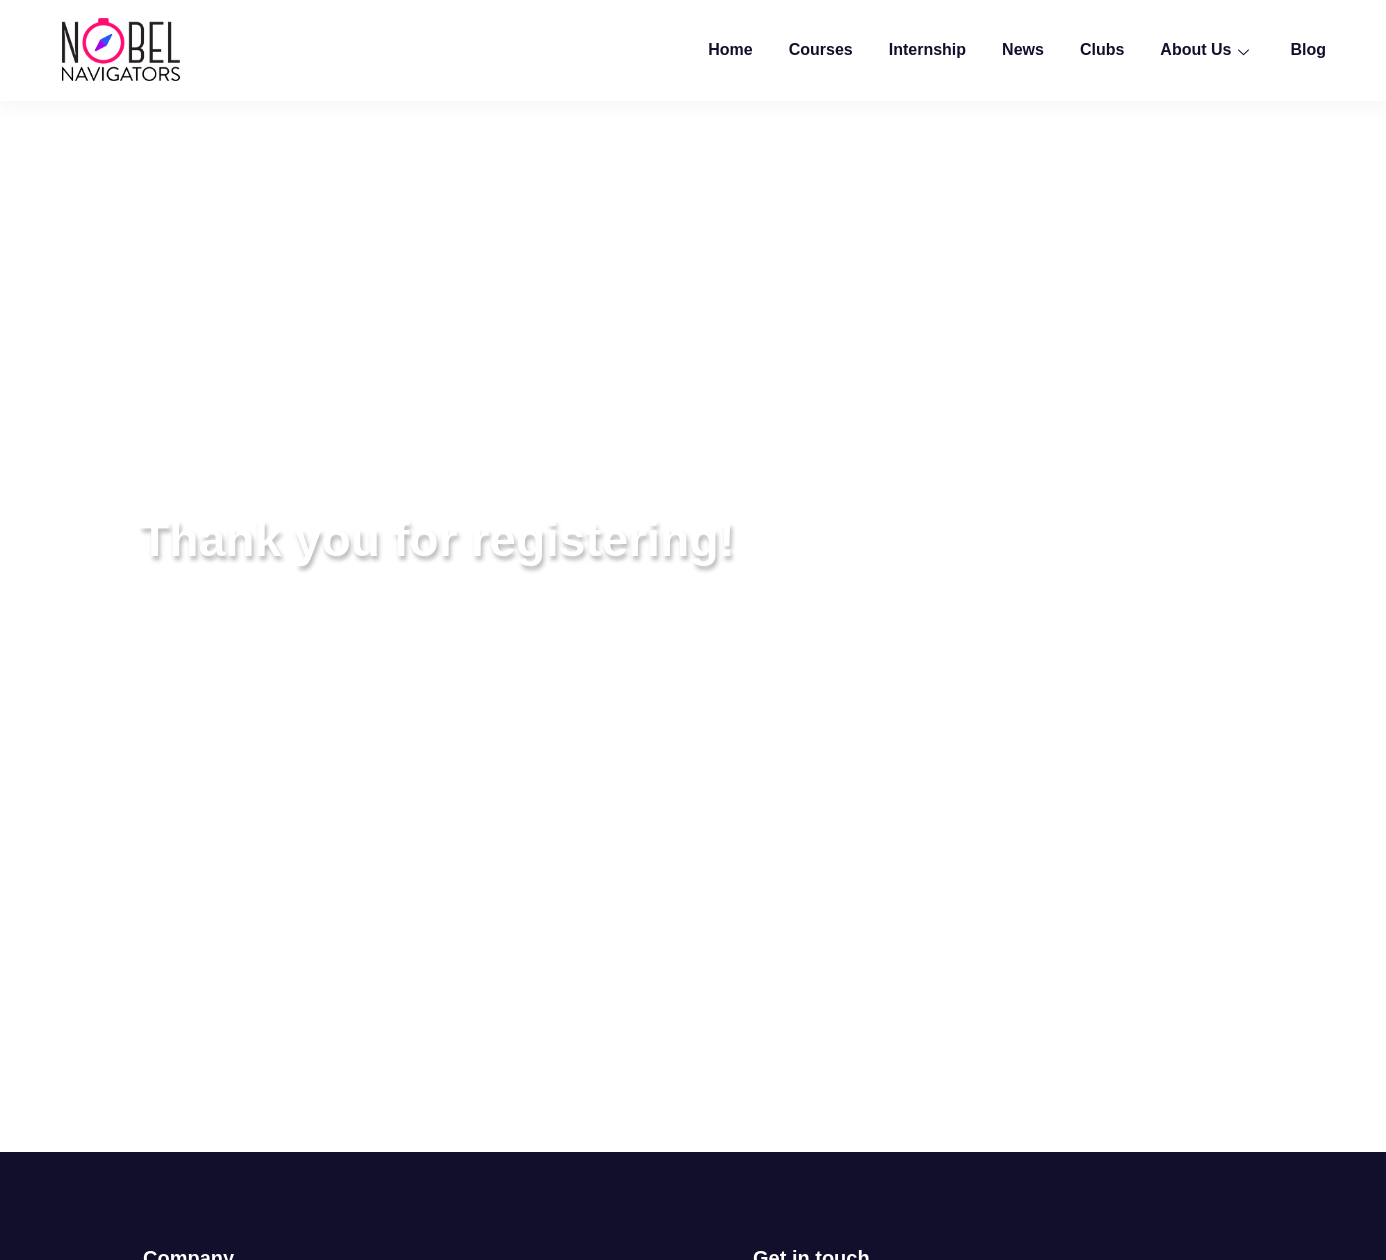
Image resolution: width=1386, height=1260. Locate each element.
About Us (1207, 49)
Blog (1308, 49)
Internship (927, 49)
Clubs (1102, 49)
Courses (821, 49)
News (1023, 49)
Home (730, 49)
